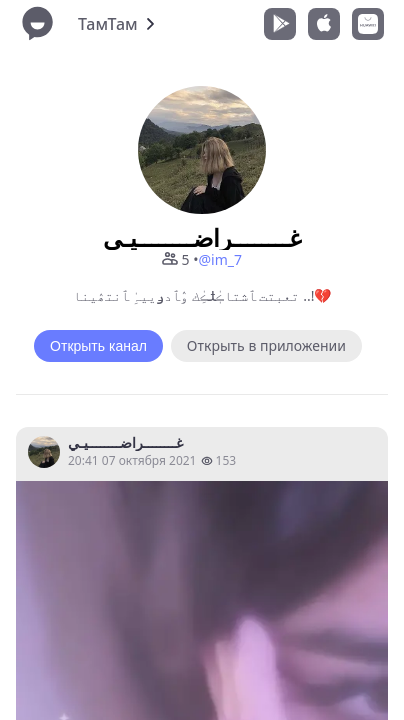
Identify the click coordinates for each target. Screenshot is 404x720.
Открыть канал (98, 346)
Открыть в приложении (266, 345)
